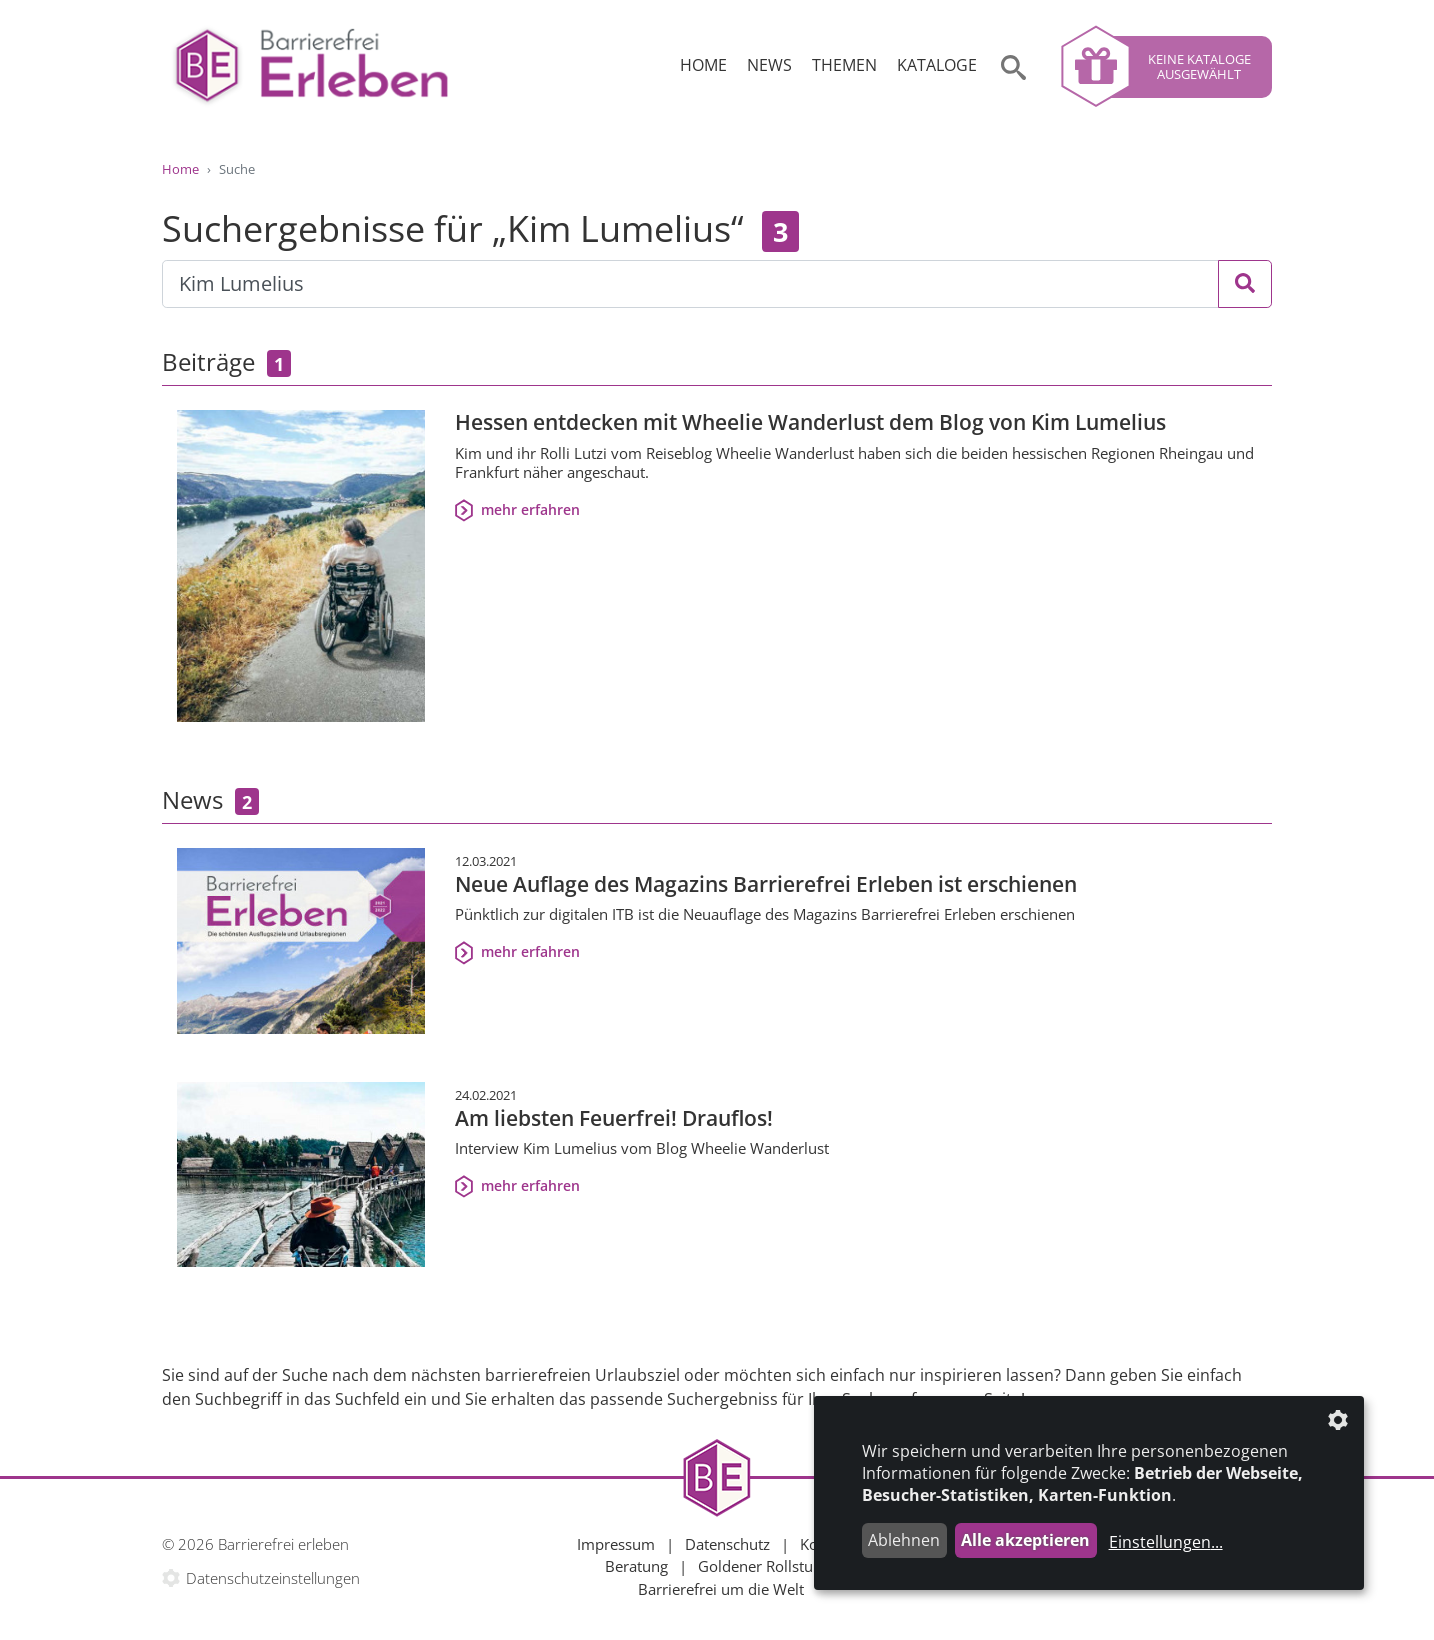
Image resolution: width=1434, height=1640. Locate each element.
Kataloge (937, 65)
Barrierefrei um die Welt (721, 1589)
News (769, 65)
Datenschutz (727, 1544)
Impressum (616, 1544)
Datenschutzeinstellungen (273, 1578)
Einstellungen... (1166, 1542)
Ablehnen (904, 1540)
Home (703, 65)
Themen (844, 65)
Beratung (636, 1566)
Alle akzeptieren (1025, 1540)
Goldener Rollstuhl (762, 1566)
